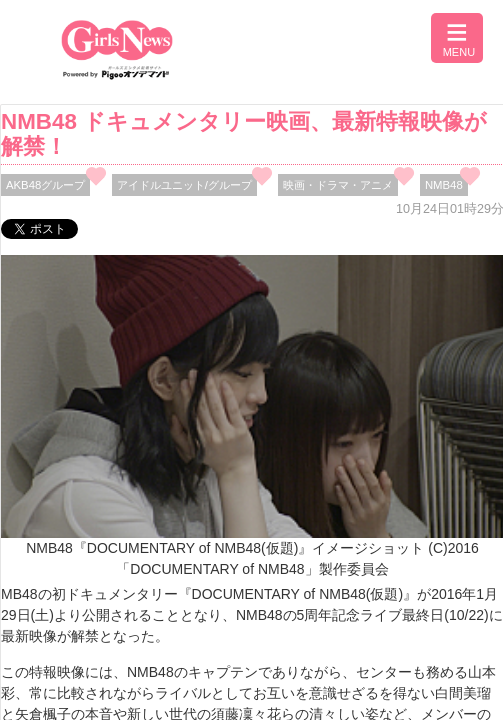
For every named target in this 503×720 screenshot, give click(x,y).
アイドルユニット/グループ (184, 185)
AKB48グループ (45, 185)
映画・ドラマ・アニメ (338, 185)
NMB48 (444, 185)
